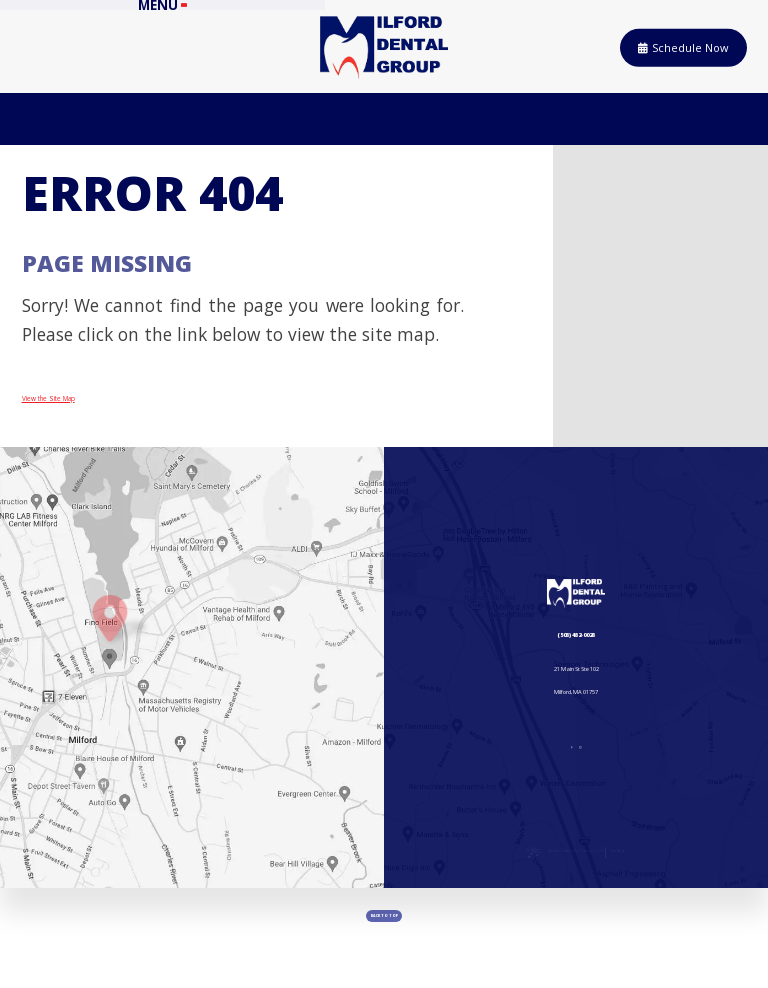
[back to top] (383, 948)
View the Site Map (96, 413)
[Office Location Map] (109, 672)
